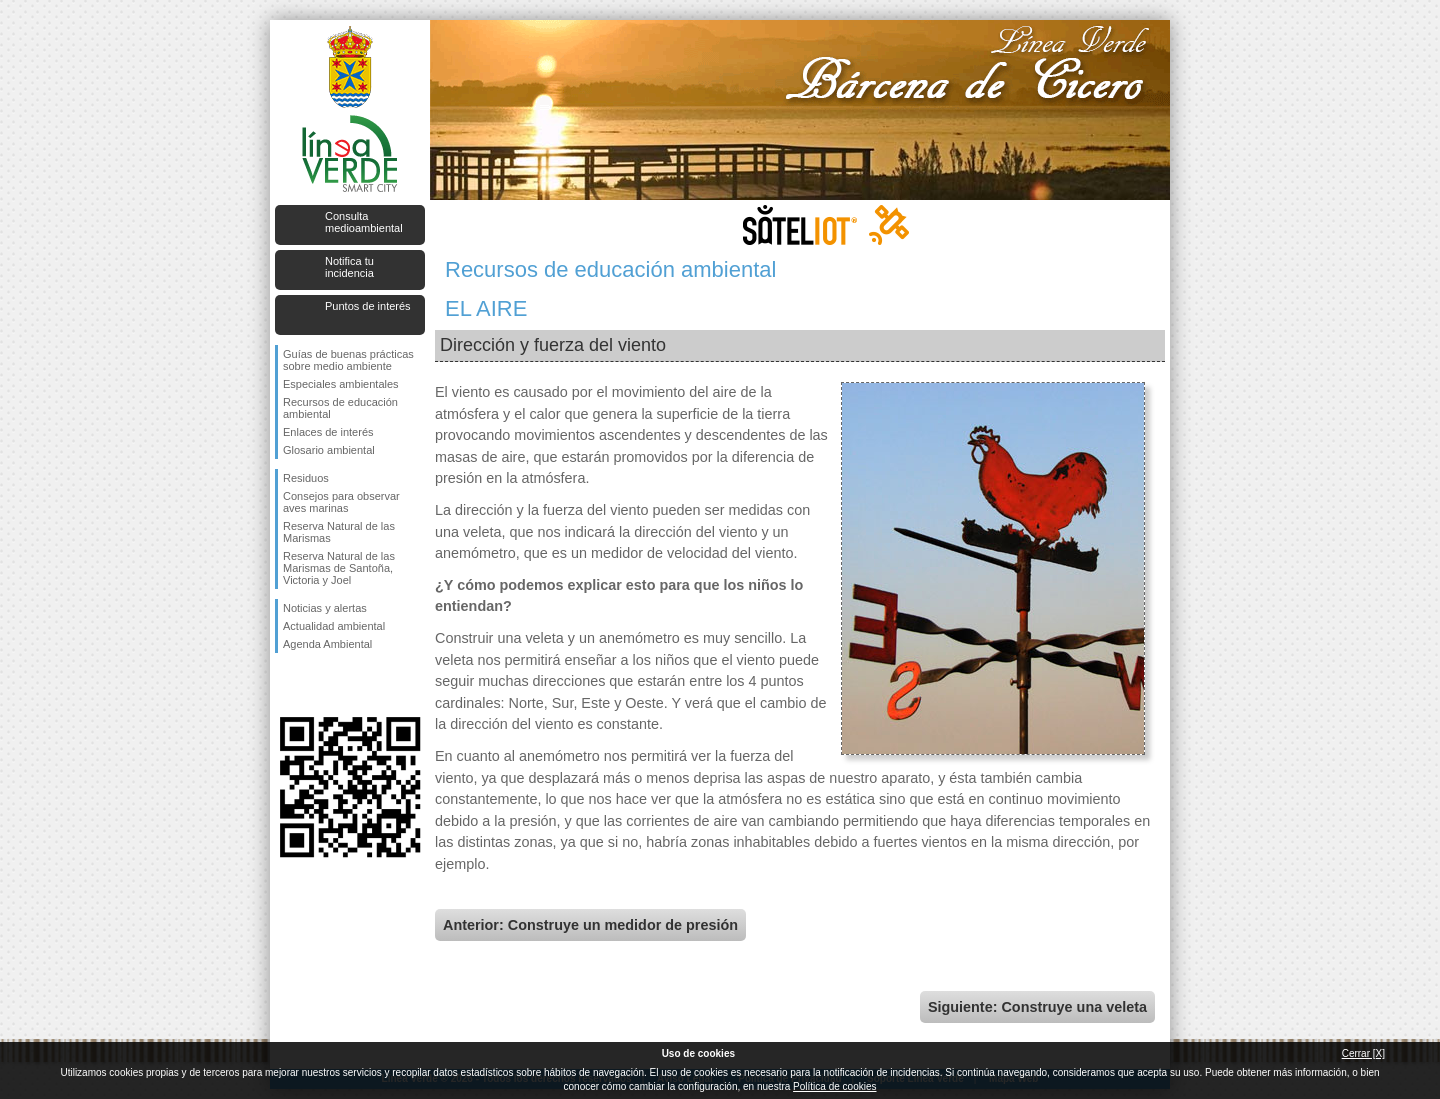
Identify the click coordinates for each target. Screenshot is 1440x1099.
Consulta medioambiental (364, 222)
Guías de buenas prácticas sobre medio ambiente (348, 360)
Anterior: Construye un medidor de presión (590, 925)
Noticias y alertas (325, 608)
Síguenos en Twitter (320, 685)
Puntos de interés (368, 306)
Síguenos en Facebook (287, 685)
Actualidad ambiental (334, 626)
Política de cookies (834, 1086)
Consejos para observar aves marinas (341, 502)
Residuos (306, 478)
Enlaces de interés (328, 432)
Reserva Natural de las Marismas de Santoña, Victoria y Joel (339, 568)
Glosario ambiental (329, 450)
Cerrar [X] (1363, 1053)
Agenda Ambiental (327, 644)
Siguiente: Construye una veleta (1037, 1007)
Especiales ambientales (341, 384)
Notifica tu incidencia (349, 267)
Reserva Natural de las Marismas (339, 532)
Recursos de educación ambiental (340, 408)
